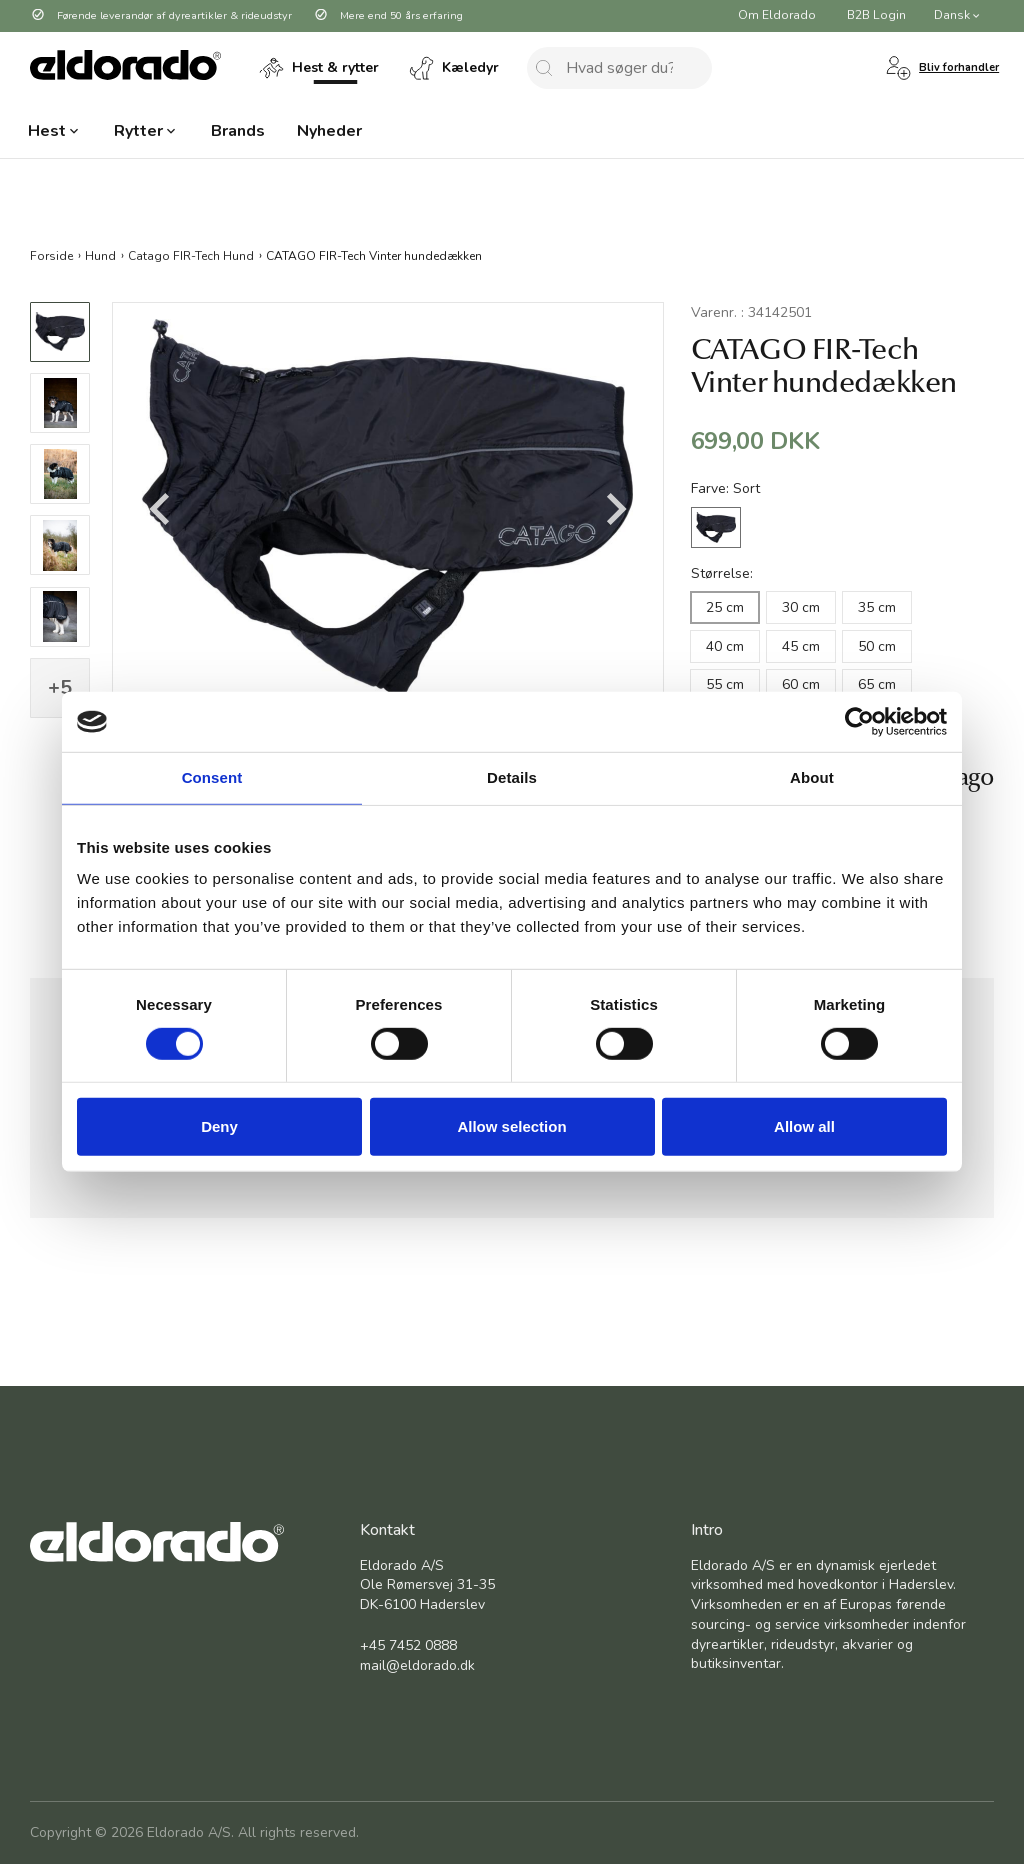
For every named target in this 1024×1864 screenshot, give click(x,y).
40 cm (725, 646)
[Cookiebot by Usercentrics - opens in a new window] (859, 722)
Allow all (804, 1126)
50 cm (877, 646)
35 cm (877, 607)
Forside (51, 255)
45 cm (801, 646)
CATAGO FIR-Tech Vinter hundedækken (374, 255)
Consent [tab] (212, 777)
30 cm (801, 607)
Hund (100, 255)
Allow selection (511, 1126)
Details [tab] (512, 777)
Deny (219, 1126)
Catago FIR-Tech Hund (191, 255)
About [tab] (812, 777)
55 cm (725, 684)
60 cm (801, 684)
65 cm (877, 684)
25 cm (725, 607)
